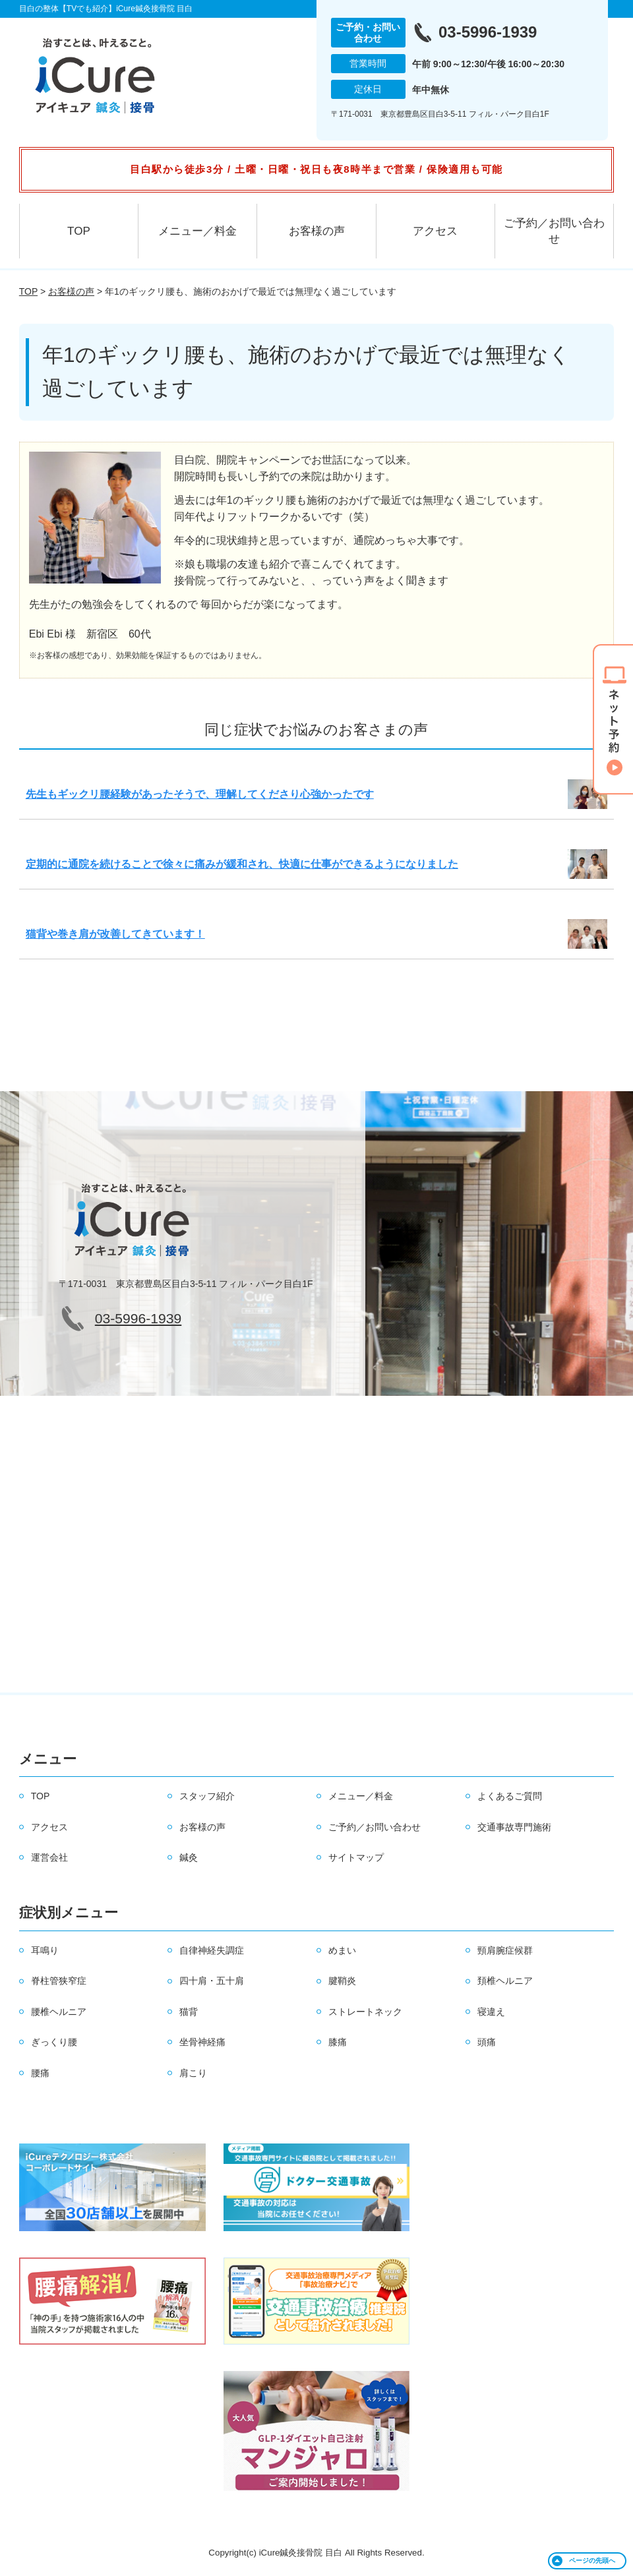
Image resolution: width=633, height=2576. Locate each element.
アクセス (435, 231)
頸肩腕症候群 (505, 1950)
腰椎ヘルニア (58, 2011)
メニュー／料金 (197, 231)
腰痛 (40, 2073)
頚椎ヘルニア (505, 1980)
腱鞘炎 (342, 1980)
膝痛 (337, 2042)
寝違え (491, 2011)
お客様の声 (317, 231)
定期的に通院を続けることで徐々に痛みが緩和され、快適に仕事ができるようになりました (242, 864)
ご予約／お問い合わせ (554, 231)
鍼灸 (188, 1857)
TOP (78, 231)
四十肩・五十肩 (211, 1980)
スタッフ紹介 (207, 1796)
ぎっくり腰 (54, 2042)
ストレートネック (365, 2011)
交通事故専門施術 (514, 1827)
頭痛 (486, 2042)
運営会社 (49, 1857)
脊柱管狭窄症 (58, 1980)
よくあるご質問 (509, 1796)
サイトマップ (356, 1857)
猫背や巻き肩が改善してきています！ (115, 934)
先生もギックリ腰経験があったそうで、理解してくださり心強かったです (200, 794)
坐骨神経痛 (202, 2042)
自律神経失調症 (211, 1950)
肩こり (193, 2073)
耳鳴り (45, 1950)
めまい (342, 1950)
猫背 (188, 2011)
